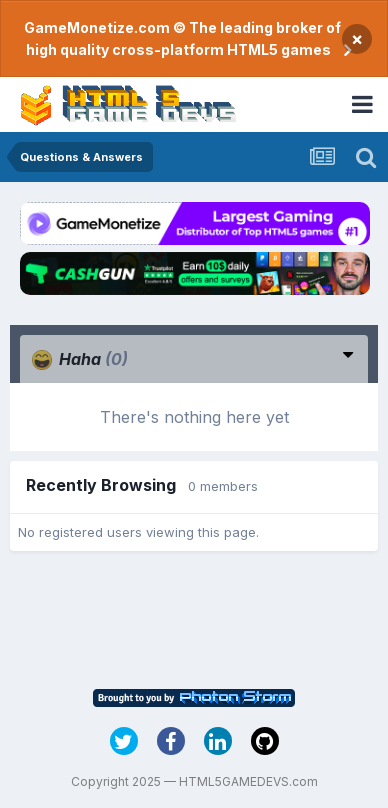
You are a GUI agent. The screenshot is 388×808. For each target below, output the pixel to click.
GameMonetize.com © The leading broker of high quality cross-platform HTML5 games (182, 38)
